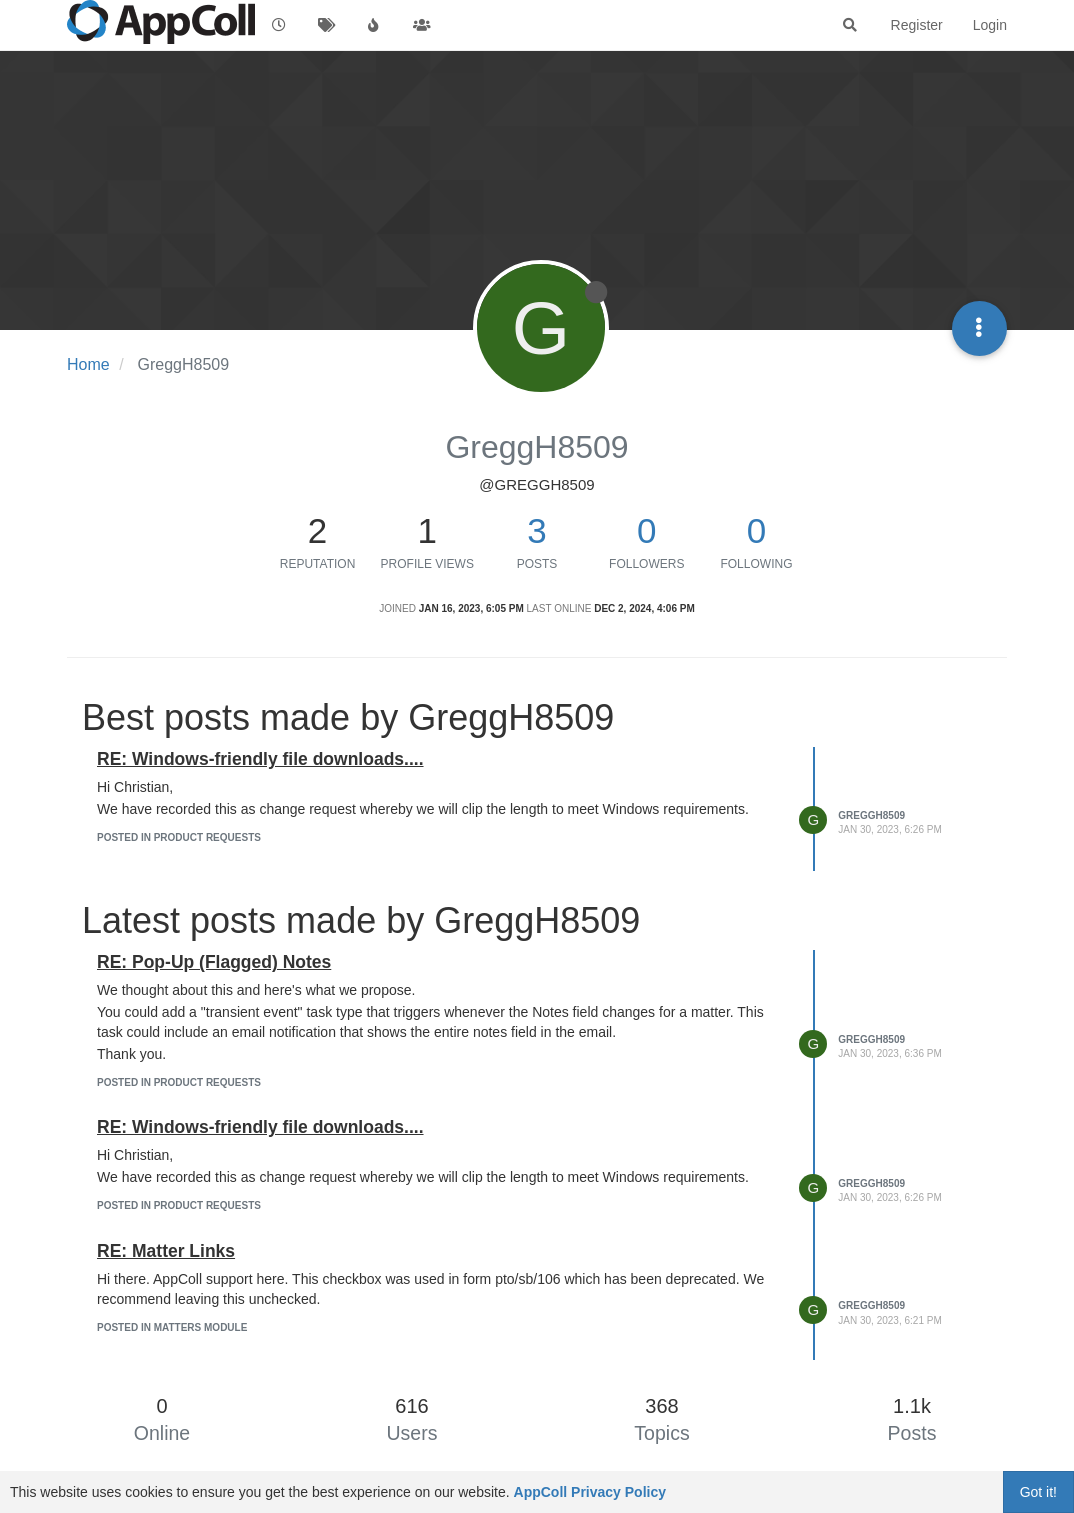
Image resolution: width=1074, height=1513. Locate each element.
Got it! (1038, 1492)
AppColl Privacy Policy (590, 1492)
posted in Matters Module (172, 1327)
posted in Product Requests (179, 837)
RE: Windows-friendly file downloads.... (260, 759)
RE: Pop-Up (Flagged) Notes (214, 962)
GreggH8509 (871, 815)
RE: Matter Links (166, 1251)
